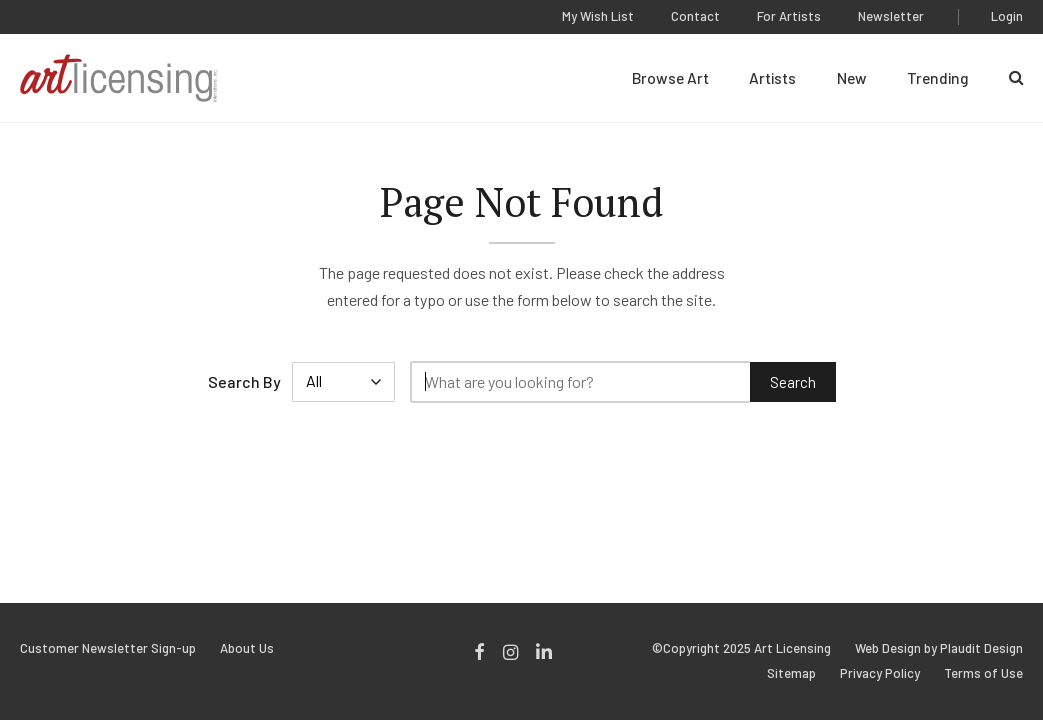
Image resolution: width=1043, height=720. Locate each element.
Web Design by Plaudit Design (939, 648)
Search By (244, 381)
